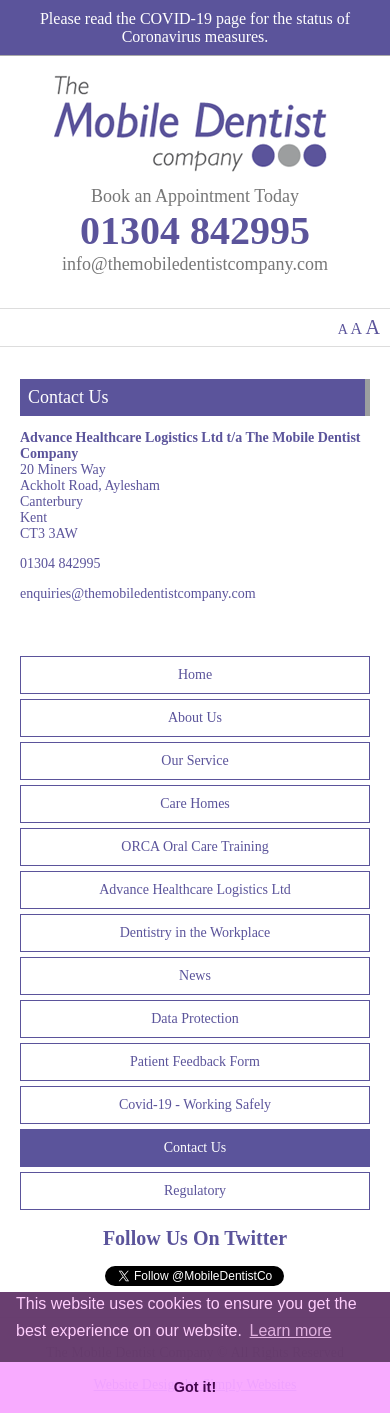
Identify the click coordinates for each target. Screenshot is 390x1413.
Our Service (194, 760)
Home (195, 674)
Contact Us (195, 1147)
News (195, 975)
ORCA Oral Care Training (194, 846)
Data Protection (194, 1018)
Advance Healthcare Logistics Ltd (195, 889)
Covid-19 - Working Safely (195, 1104)
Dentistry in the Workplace (195, 932)
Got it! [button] (195, 1387)
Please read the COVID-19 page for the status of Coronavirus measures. (195, 27)
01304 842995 (195, 230)
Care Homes (195, 803)
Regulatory (195, 1190)
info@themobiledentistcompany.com (195, 264)
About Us (195, 717)
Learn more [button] (291, 1330)
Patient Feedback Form (195, 1061)
